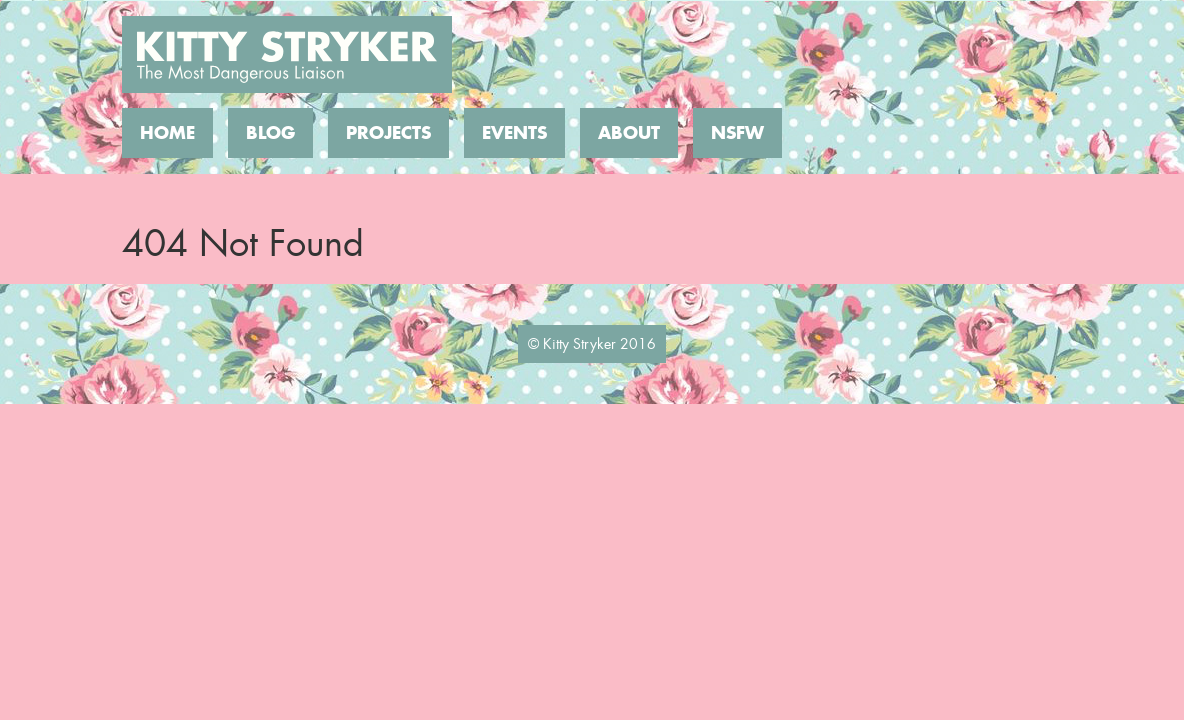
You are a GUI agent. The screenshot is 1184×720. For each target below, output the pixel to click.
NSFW (737, 133)
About (629, 133)
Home (167, 133)
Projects (388, 133)
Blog (270, 133)
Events (514, 133)
